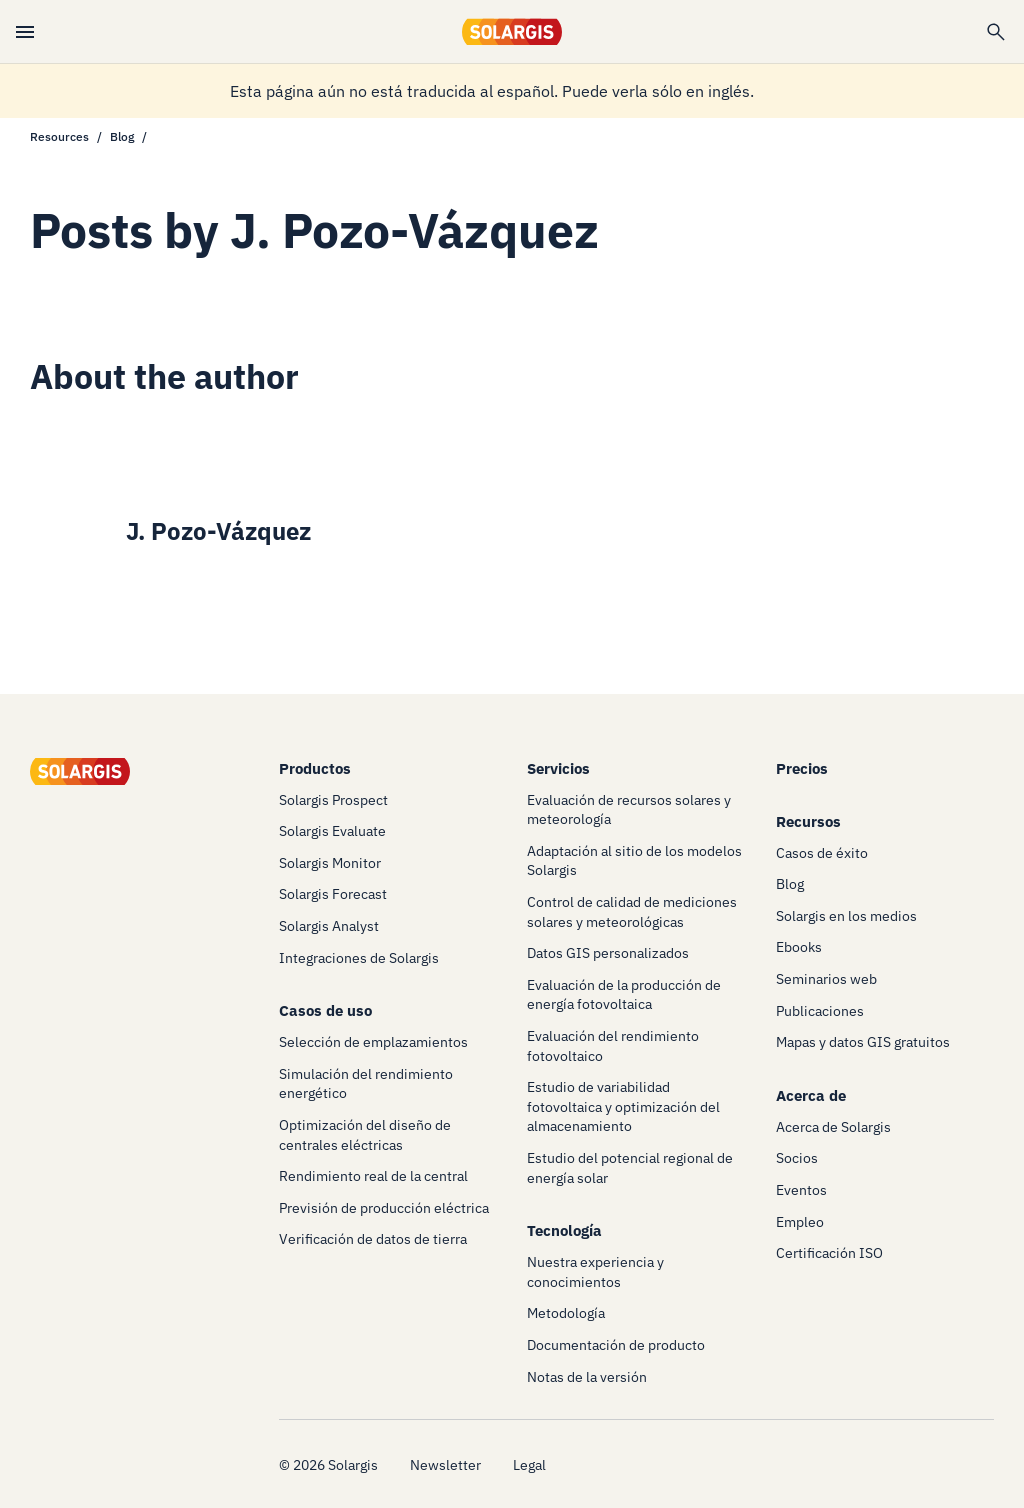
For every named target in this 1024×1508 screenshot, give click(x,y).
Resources (59, 136)
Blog (122, 136)
